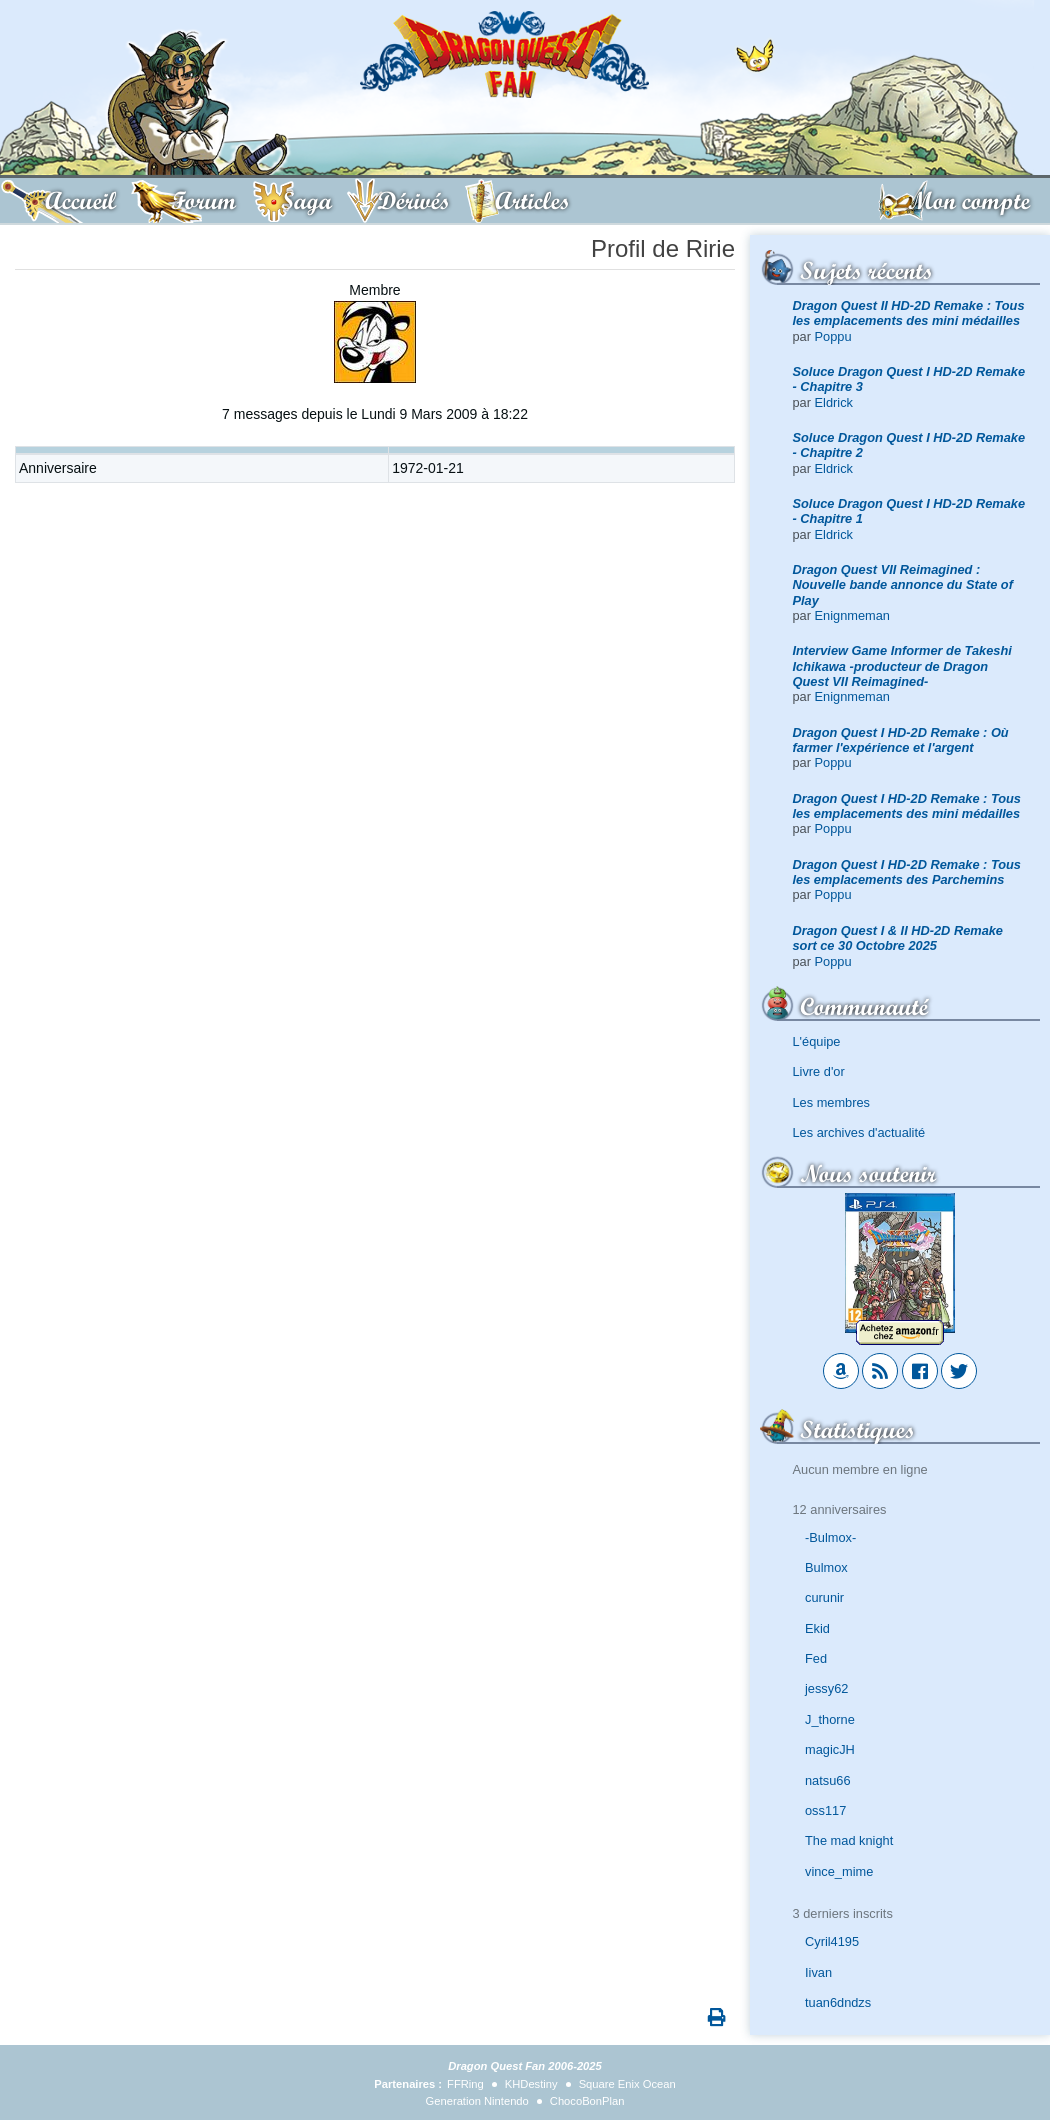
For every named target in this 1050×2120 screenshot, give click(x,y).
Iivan (818, 1972)
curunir (824, 1597)
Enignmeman (852, 615)
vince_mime (839, 1871)
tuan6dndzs (838, 2002)
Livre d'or (819, 1071)
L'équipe (817, 1041)
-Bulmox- (830, 1537)
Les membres (832, 1102)
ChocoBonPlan (587, 2101)
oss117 (825, 1810)
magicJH (830, 1749)
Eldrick (834, 402)
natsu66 (828, 1780)
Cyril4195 (832, 1941)
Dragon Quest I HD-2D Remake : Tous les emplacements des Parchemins (907, 872)
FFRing (465, 2084)
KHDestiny (531, 2084)
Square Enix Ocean (627, 2084)
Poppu (833, 336)
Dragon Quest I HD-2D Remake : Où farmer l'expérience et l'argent (901, 740)
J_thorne (830, 1719)
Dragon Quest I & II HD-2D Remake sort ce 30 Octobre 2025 (898, 938)
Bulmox (826, 1567)
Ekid (817, 1628)
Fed (816, 1658)
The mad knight (849, 1840)
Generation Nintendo (477, 2101)
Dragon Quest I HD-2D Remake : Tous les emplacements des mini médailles (907, 806)
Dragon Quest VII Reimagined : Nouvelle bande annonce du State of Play (903, 585)
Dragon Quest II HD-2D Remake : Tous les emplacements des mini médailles (909, 313)
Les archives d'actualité (859, 1132)
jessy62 (826, 1688)
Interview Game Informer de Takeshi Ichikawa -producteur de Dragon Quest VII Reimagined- (902, 666)
